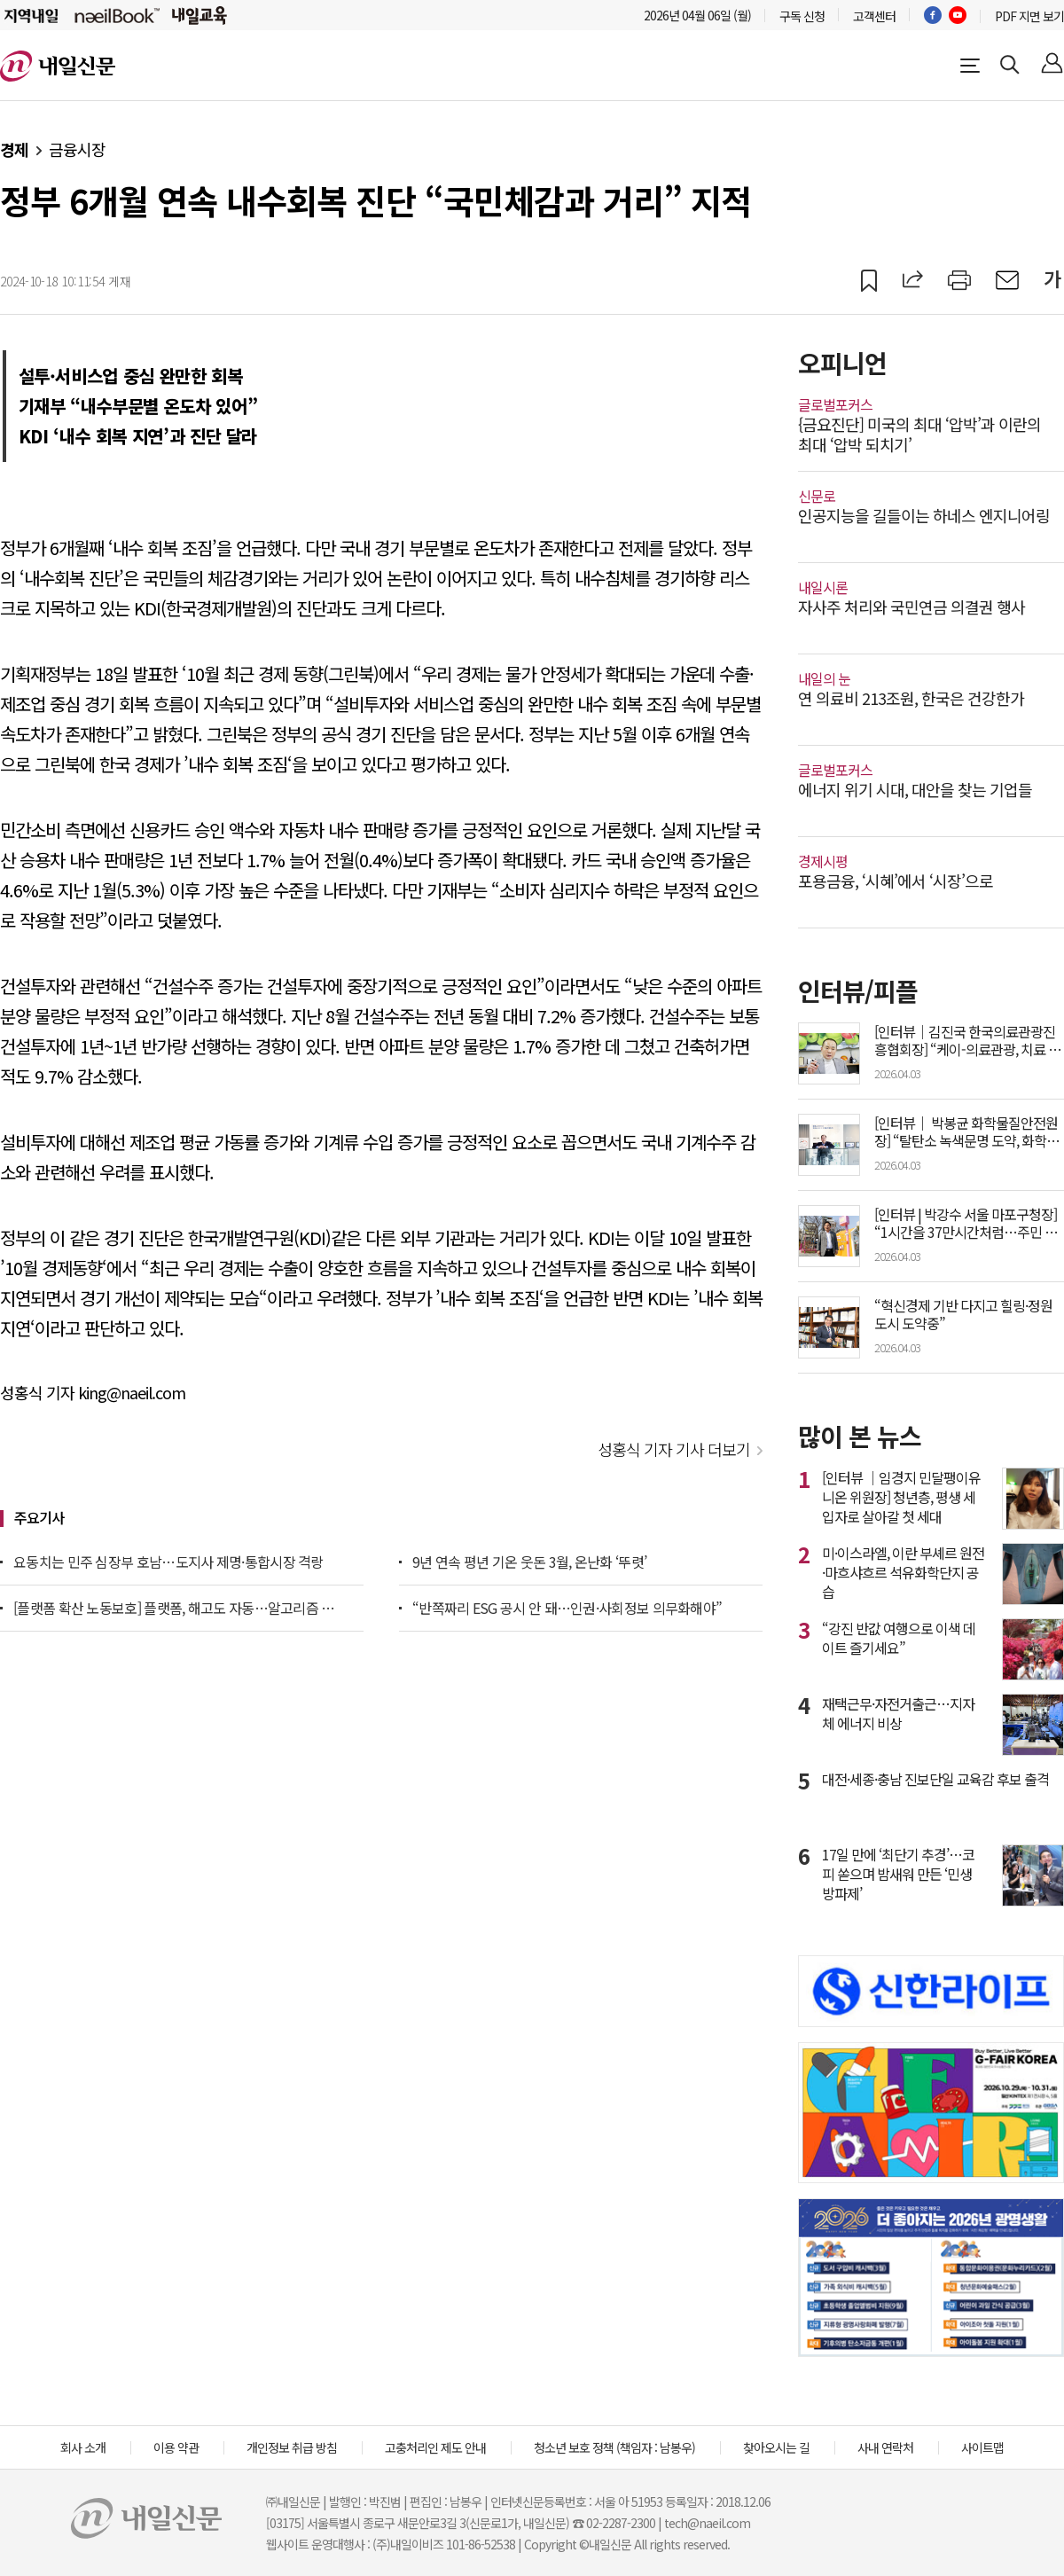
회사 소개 (83, 2447)
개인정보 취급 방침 (291, 2447)
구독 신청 (802, 16)
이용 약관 (176, 2447)
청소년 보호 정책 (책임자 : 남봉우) (614, 2447)
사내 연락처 (885, 2447)
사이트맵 (982, 2447)
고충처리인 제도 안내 (435, 2447)
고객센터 (874, 16)
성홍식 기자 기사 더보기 (674, 1448)
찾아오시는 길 (776, 2447)
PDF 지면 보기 (1029, 16)
